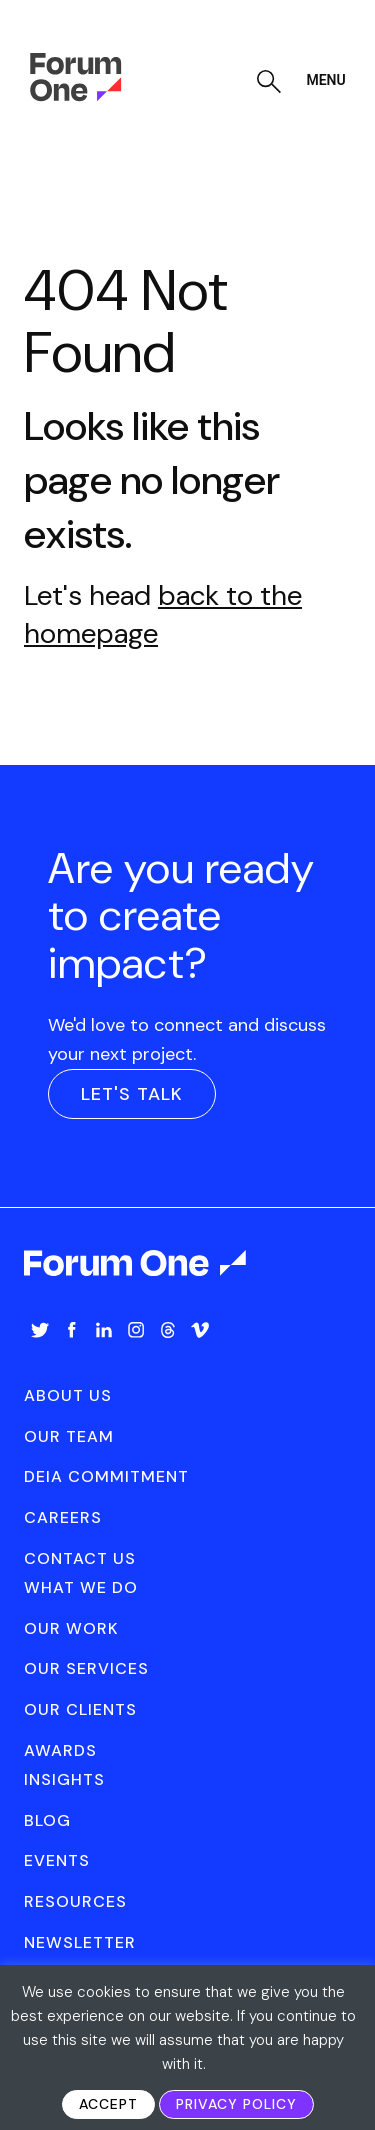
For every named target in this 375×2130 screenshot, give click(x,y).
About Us (68, 1395)
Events (57, 1860)
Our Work (71, 1628)
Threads (168, 1330)
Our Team (69, 1436)
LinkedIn (104, 1330)
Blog (47, 1820)
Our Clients (80, 1709)
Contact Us (80, 1558)
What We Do (81, 1587)
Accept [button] (108, 2104)
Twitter (40, 1330)
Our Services (86, 1668)
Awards (60, 1750)
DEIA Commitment (106, 1476)
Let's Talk (132, 1094)
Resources (75, 1901)
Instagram (136, 1330)
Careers (63, 1517)
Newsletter (80, 1942)
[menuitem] (40, 1350)
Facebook (72, 1330)
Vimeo (200, 1330)
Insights (64, 1779)
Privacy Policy (236, 2104)
